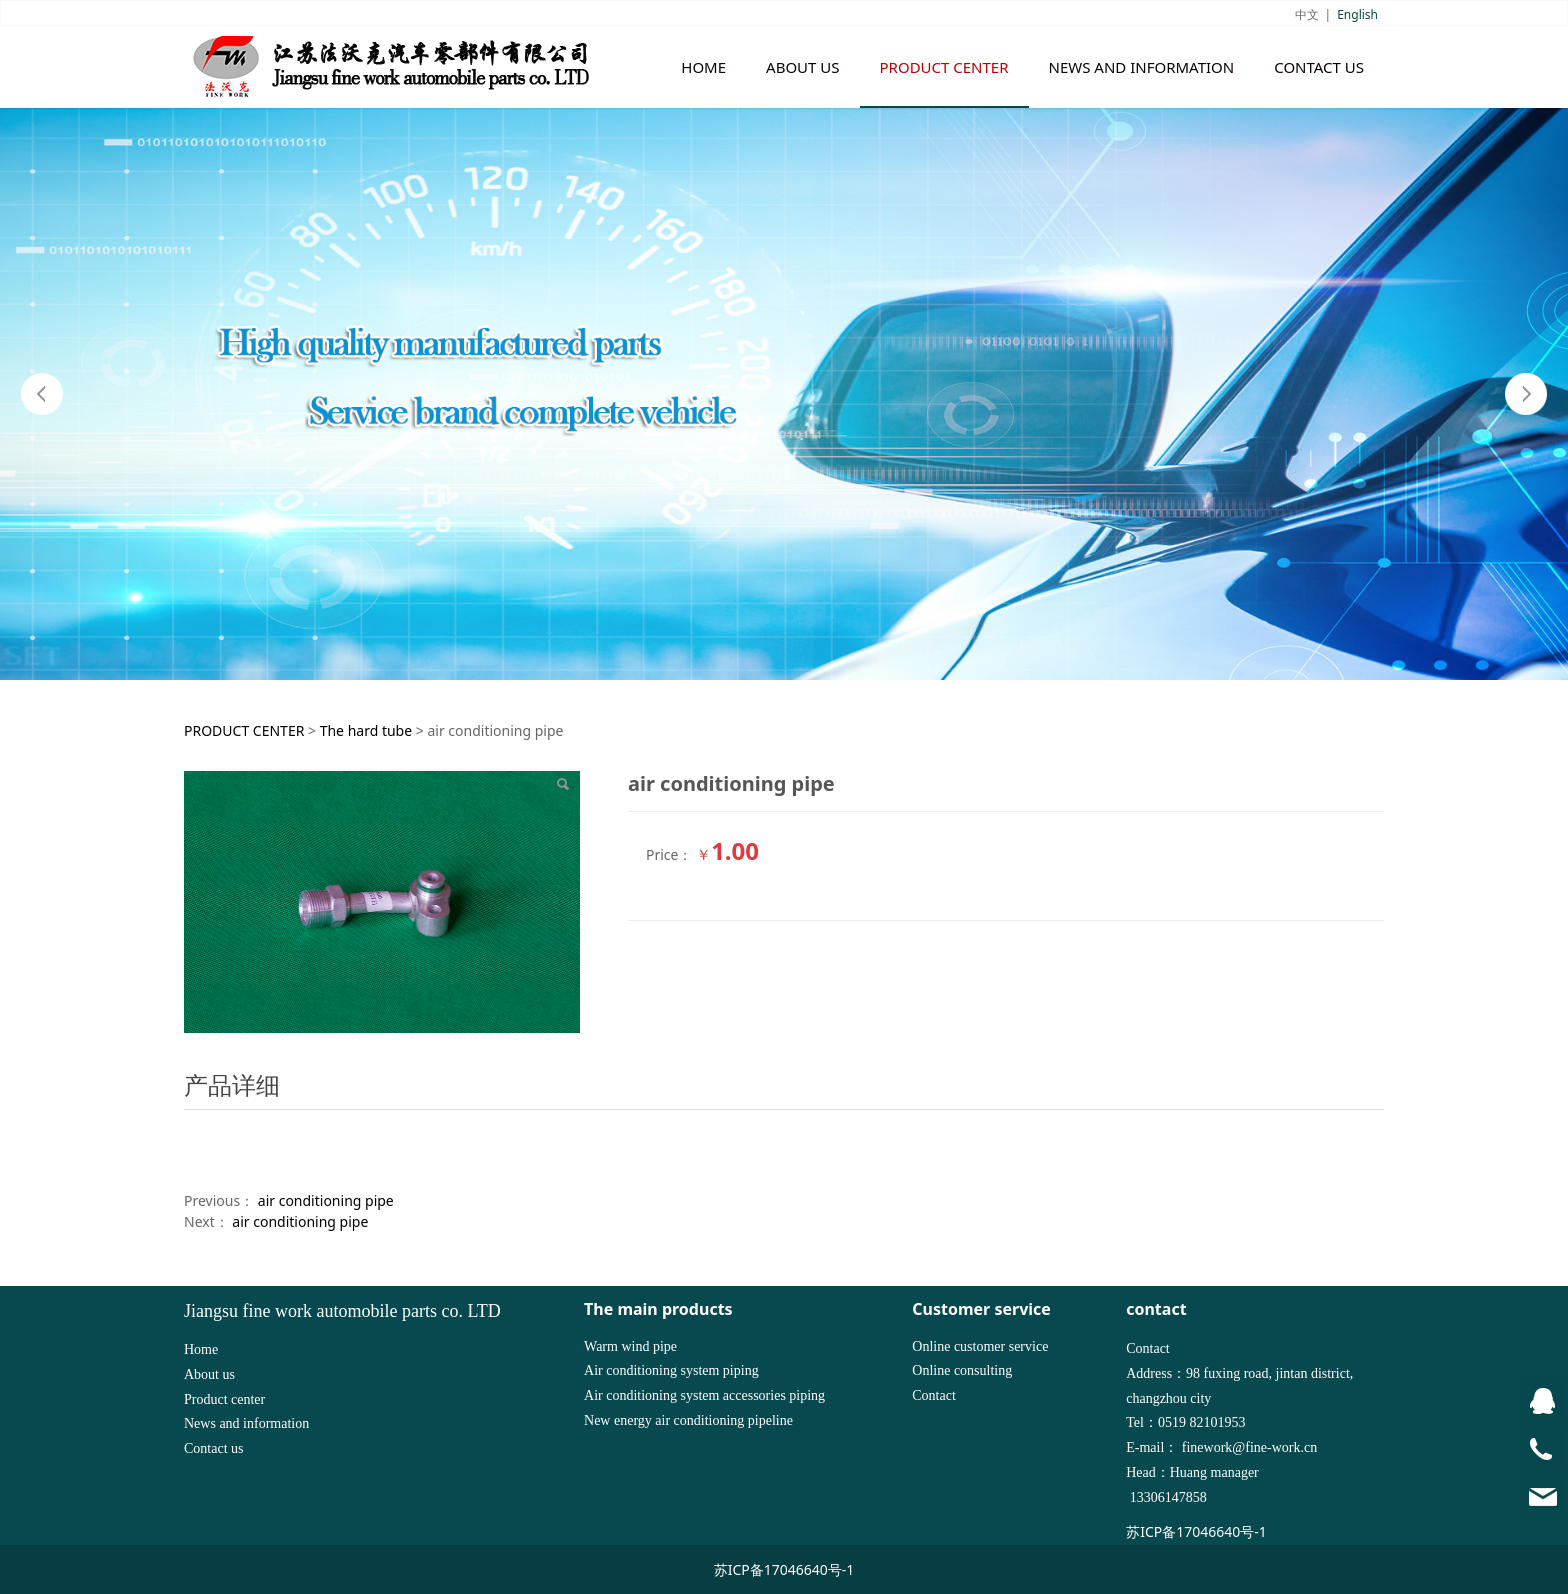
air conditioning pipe (326, 1200)
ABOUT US (802, 67)
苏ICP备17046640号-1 (1196, 1531)
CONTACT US (1319, 67)
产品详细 (232, 1084)
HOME (703, 67)
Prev (42, 394)
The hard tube (366, 730)
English (1357, 14)
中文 (1307, 14)
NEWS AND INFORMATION (1142, 67)
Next (1526, 394)
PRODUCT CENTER (944, 67)
